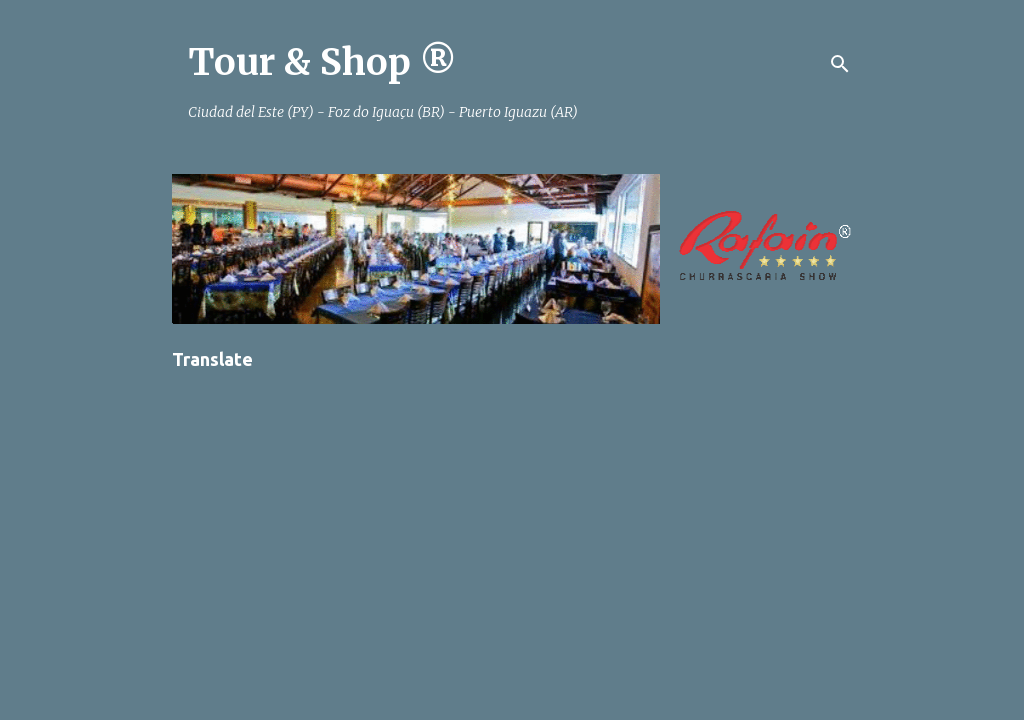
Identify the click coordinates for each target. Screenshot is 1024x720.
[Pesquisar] (840, 64)
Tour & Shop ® (322, 62)
